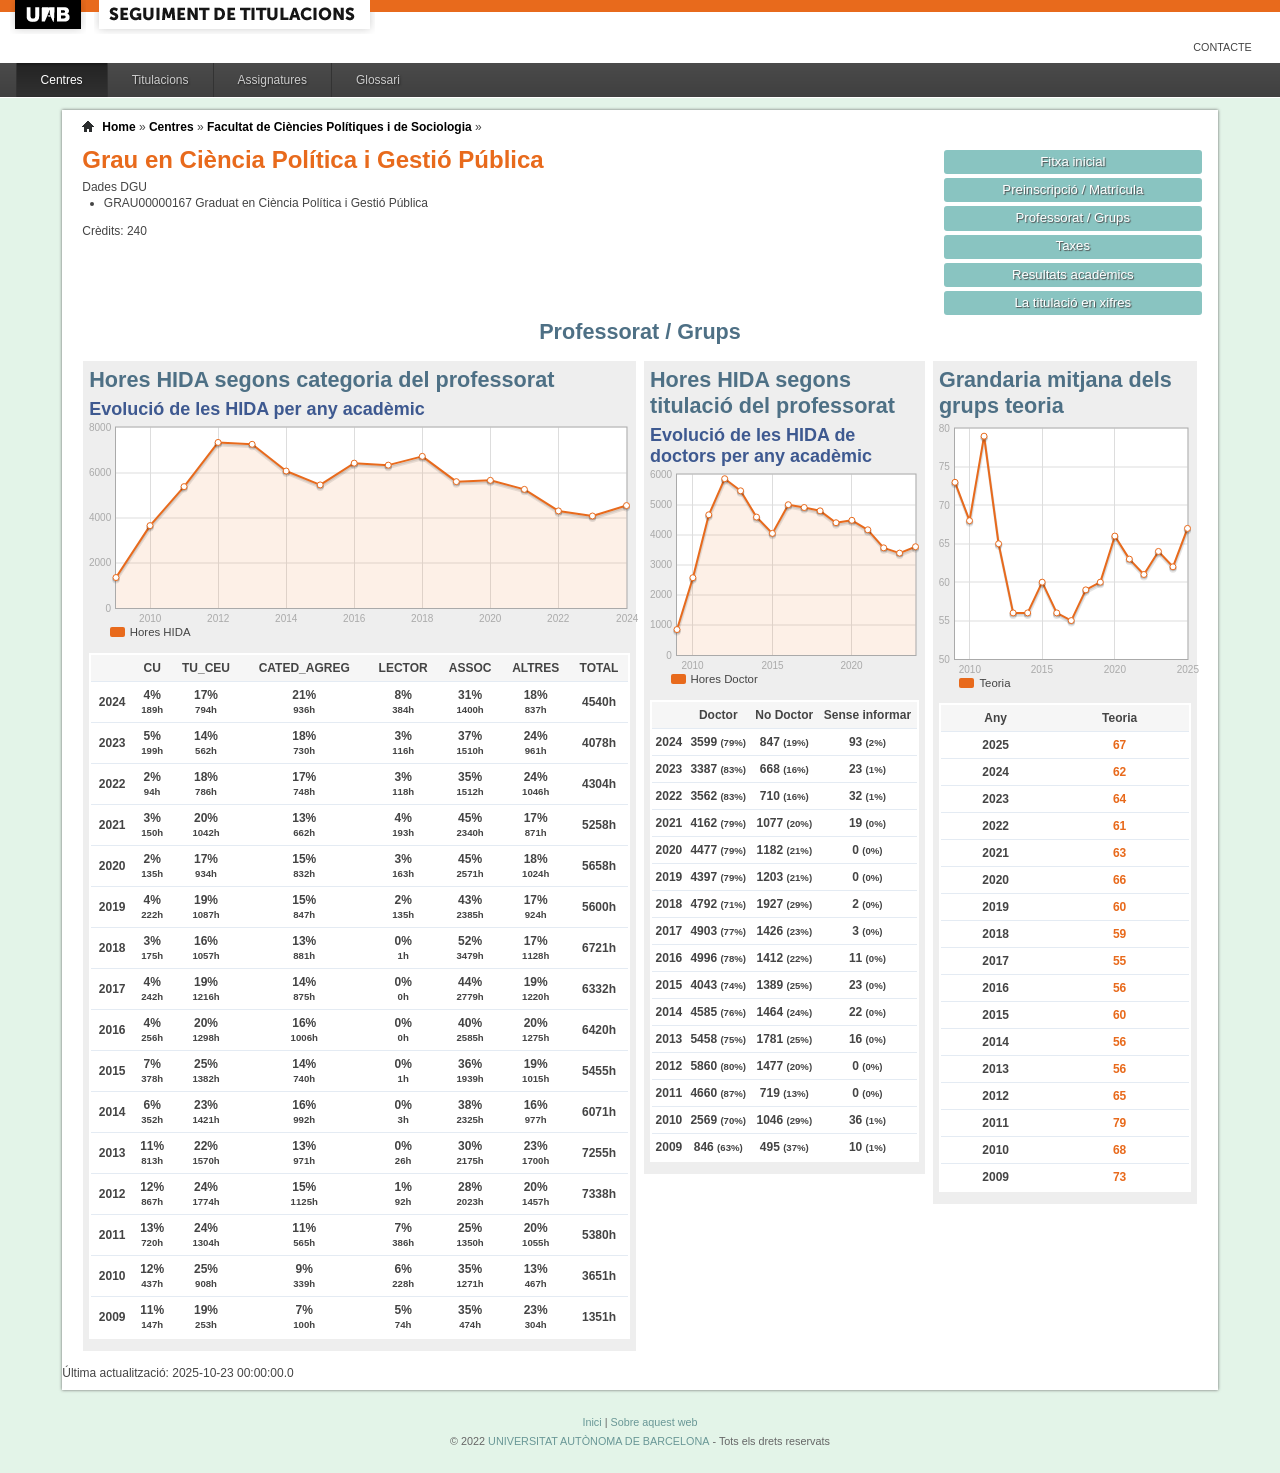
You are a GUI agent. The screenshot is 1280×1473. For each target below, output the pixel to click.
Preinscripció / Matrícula (1072, 189)
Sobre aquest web (653, 1422)
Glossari (378, 80)
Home (118, 127)
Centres (62, 80)
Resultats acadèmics (1073, 274)
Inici (591, 1422)
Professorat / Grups (1073, 217)
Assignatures (272, 80)
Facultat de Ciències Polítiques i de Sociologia (339, 127)
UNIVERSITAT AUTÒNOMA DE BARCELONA (598, 1441)
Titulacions (160, 80)
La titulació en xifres (1072, 302)
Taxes (1073, 245)
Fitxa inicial (1072, 161)
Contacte (1222, 47)
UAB (50, 14)
